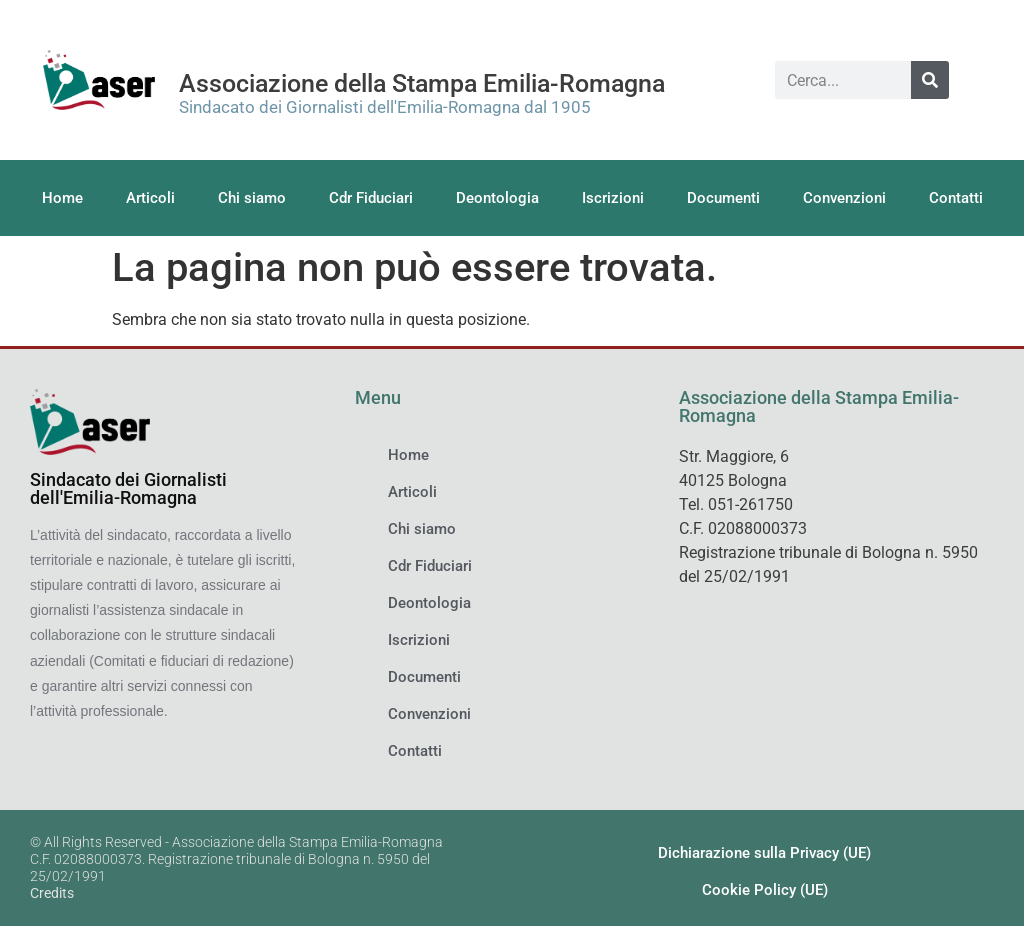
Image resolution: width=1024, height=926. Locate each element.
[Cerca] (930, 80)
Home (62, 198)
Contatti (956, 198)
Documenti (723, 198)
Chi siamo (252, 198)
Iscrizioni (613, 198)
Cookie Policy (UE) (765, 890)
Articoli (150, 198)
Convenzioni (844, 198)
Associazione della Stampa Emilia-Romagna (422, 83)
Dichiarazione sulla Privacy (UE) (764, 853)
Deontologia (497, 198)
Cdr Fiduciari (371, 198)
